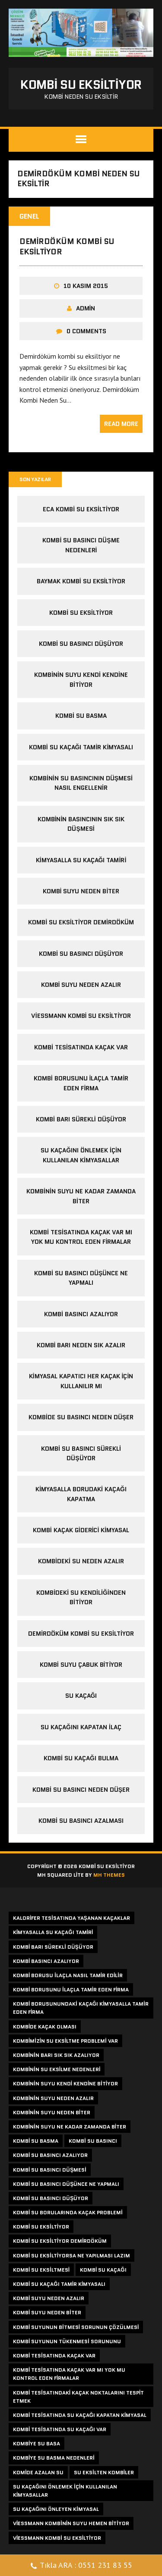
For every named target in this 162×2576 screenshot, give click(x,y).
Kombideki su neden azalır (81, 1561)
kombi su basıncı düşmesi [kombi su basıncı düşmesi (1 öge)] (49, 2169)
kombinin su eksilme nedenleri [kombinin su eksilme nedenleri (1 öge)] (56, 2069)
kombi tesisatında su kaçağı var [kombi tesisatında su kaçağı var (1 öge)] (59, 2429)
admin (85, 308)
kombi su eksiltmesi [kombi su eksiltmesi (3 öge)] (41, 2269)
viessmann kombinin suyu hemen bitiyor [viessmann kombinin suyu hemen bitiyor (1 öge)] (71, 2523)
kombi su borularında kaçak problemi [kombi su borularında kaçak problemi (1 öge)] (68, 2212)
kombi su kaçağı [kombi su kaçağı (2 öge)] (103, 2269)
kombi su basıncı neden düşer (81, 1789)
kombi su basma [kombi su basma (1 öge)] (35, 2140)
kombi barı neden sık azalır (81, 1345)
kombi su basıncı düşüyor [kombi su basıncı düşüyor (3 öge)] (50, 2198)
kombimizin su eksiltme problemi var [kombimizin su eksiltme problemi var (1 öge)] (65, 2040)
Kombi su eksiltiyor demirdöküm (81, 922)
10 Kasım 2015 (86, 286)
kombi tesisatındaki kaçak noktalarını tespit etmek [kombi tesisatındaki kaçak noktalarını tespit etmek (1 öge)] (78, 2396)
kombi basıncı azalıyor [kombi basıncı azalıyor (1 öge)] (46, 1961)
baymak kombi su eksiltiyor (81, 581)
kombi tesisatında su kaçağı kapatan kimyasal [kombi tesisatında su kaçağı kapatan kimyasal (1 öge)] (79, 2415)
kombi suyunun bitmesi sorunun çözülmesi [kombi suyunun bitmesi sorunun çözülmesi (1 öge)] (76, 2327)
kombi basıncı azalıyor (81, 1314)
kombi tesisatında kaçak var (81, 1047)
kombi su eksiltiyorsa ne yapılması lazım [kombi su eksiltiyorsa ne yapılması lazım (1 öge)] (71, 2255)
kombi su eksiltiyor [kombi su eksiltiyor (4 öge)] (41, 2226)
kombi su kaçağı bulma (81, 1758)
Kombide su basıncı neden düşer (81, 1417)
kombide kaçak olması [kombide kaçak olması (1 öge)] (44, 2026)
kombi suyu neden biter (81, 891)
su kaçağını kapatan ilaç (81, 1727)
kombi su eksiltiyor (81, 612)
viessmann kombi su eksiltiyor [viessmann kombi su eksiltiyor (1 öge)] (57, 2538)
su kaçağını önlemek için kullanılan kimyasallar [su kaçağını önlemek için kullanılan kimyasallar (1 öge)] (65, 2490)
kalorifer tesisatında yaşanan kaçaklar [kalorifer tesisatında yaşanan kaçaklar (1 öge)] (71, 1918)
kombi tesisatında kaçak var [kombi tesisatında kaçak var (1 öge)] (54, 2355)
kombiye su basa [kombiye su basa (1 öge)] (36, 2443)
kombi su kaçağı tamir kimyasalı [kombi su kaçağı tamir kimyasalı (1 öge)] (59, 2284)
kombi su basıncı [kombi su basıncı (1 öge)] (93, 2140)
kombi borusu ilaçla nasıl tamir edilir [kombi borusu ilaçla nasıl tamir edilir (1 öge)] (68, 1975)
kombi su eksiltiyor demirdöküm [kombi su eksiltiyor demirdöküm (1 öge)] (60, 2240)
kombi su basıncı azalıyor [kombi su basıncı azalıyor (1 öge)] (50, 2155)
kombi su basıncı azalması (81, 1820)
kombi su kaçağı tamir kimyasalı (81, 747)
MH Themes (109, 1874)
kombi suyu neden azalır (81, 984)
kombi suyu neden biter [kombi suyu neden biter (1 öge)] (47, 2312)
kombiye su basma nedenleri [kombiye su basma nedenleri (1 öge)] (54, 2457)
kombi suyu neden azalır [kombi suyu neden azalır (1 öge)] (48, 2298)
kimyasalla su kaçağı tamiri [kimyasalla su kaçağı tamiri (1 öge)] (53, 1932)
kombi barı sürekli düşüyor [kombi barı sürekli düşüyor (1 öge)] (53, 1946)
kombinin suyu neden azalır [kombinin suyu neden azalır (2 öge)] (53, 2098)
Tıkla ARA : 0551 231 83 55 (81, 2566)
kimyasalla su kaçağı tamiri (81, 860)
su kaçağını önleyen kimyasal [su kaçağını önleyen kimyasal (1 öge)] (56, 2509)
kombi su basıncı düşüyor (81, 643)
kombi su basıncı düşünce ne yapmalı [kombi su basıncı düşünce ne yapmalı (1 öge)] (66, 2184)
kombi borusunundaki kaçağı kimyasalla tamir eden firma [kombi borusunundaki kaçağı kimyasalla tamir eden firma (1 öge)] (81, 2008)
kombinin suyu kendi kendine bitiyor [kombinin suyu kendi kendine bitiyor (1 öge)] (65, 2083)
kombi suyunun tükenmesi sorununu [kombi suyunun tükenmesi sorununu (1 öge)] (67, 2341)
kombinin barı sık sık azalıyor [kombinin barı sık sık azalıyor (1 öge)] (56, 2055)
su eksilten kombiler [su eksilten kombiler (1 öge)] (104, 2472)
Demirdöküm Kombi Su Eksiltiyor (66, 246)
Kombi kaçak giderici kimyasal (81, 1530)
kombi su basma (81, 715)
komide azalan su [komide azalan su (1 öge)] (38, 2472)
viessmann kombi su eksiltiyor (81, 1015)
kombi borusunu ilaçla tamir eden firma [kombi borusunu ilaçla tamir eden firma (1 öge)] (71, 1989)
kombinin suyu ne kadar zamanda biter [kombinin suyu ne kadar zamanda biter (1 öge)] (69, 2126)
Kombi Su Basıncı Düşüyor (81, 953)
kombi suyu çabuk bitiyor (81, 1664)
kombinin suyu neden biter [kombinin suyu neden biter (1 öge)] (51, 2112)
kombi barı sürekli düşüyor (81, 1119)
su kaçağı (81, 1695)
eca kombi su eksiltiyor (81, 509)
